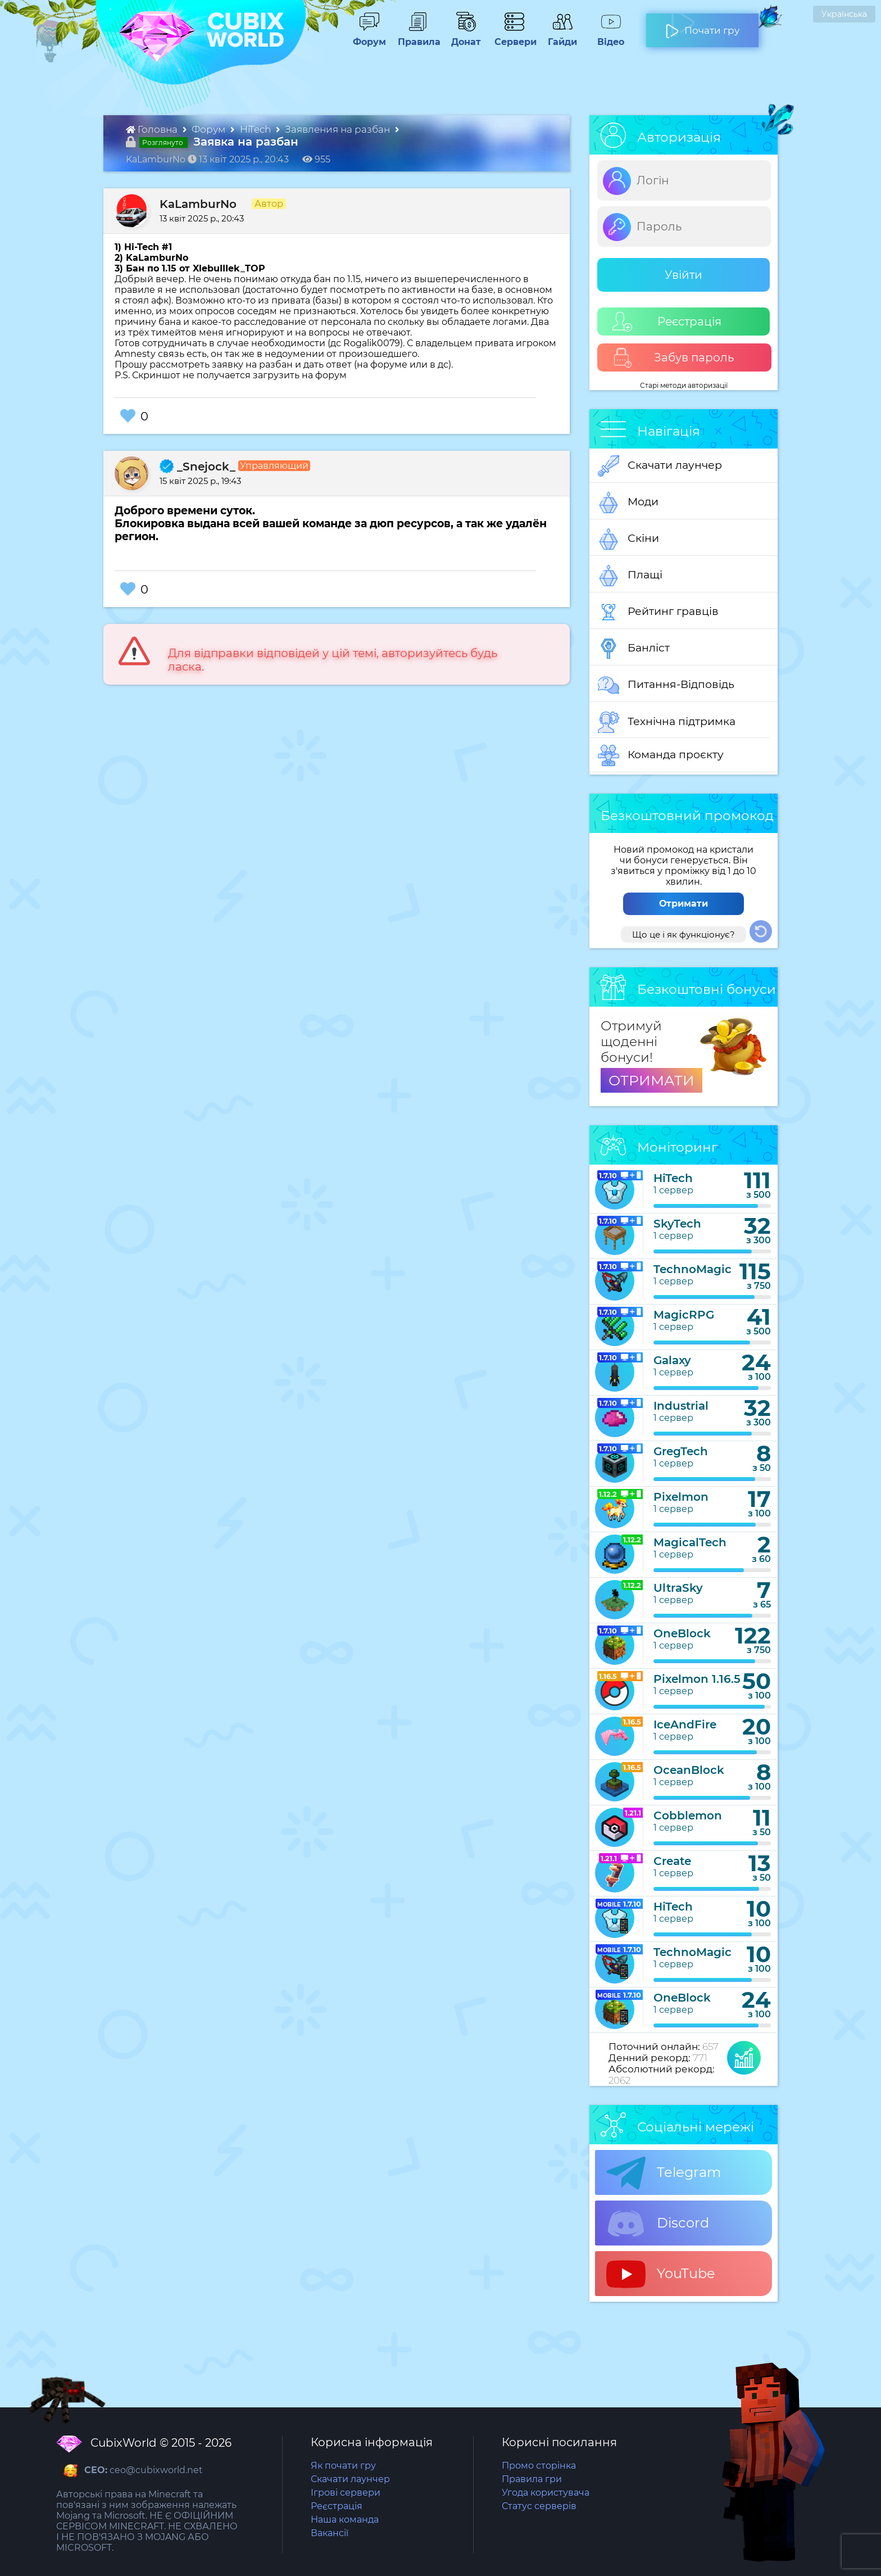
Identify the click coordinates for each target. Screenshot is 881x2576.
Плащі (630, 575)
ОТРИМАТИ (651, 1080)
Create (672, 1861)
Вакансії (329, 2533)
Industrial (681, 1406)
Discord (657, 2223)
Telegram (663, 2173)
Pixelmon (681, 1497)
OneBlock (682, 1633)
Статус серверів (539, 2506)
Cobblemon (687, 1815)
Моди (628, 502)
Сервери (513, 36)
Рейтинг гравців (658, 612)
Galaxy (672, 1360)
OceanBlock (688, 1770)
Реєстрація (666, 322)
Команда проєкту (661, 755)
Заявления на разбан (338, 129)
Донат (461, 36)
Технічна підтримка (666, 722)
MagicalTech (689, 1542)
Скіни (628, 539)
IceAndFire (684, 1724)
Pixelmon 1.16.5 (697, 1679)
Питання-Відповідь (666, 685)
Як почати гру (343, 2465)
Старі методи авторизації (684, 385)
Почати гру (702, 25)
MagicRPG (683, 1314)
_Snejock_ (197, 466)
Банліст (634, 648)
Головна (153, 129)
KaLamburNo (198, 204)
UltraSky (678, 1588)
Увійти (683, 275)
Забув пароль (673, 358)
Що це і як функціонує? (683, 934)
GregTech (680, 1451)
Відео (605, 36)
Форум (365, 36)
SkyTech (677, 1223)
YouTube (660, 2274)
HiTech (256, 129)
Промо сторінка (539, 2465)
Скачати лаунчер (660, 466)
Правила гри (532, 2479)
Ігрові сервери (345, 2492)
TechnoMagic (692, 1269)
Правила (416, 36)
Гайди (557, 36)
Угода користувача (545, 2492)
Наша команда (345, 2519)
